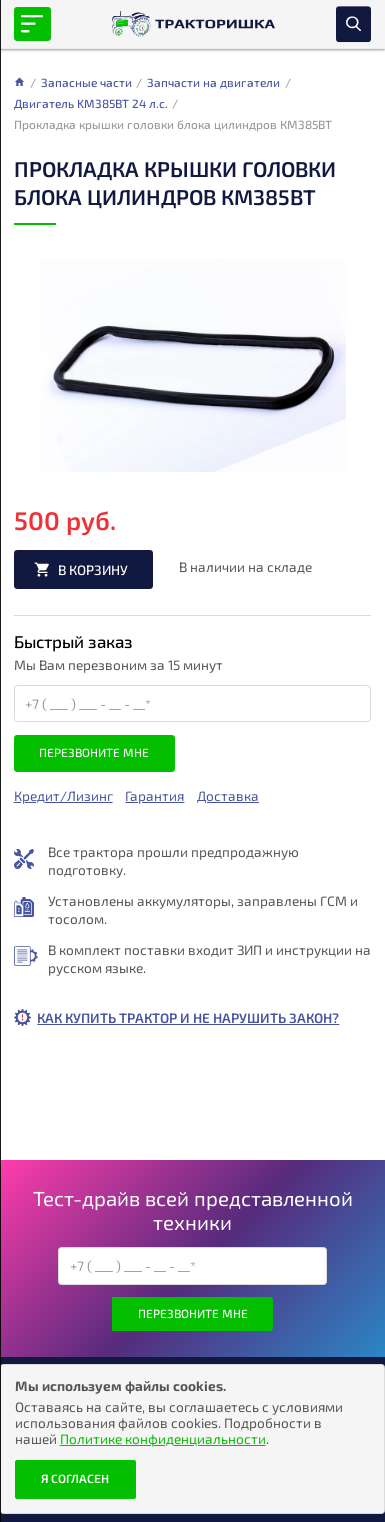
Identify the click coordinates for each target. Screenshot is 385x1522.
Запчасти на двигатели (213, 82)
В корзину (93, 569)
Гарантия (154, 796)
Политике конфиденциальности (163, 1438)
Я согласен (75, 1478)
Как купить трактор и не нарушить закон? (188, 1017)
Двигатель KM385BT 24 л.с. (91, 103)
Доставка (228, 796)
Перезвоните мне (94, 752)
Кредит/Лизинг (63, 796)
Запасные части (86, 82)
